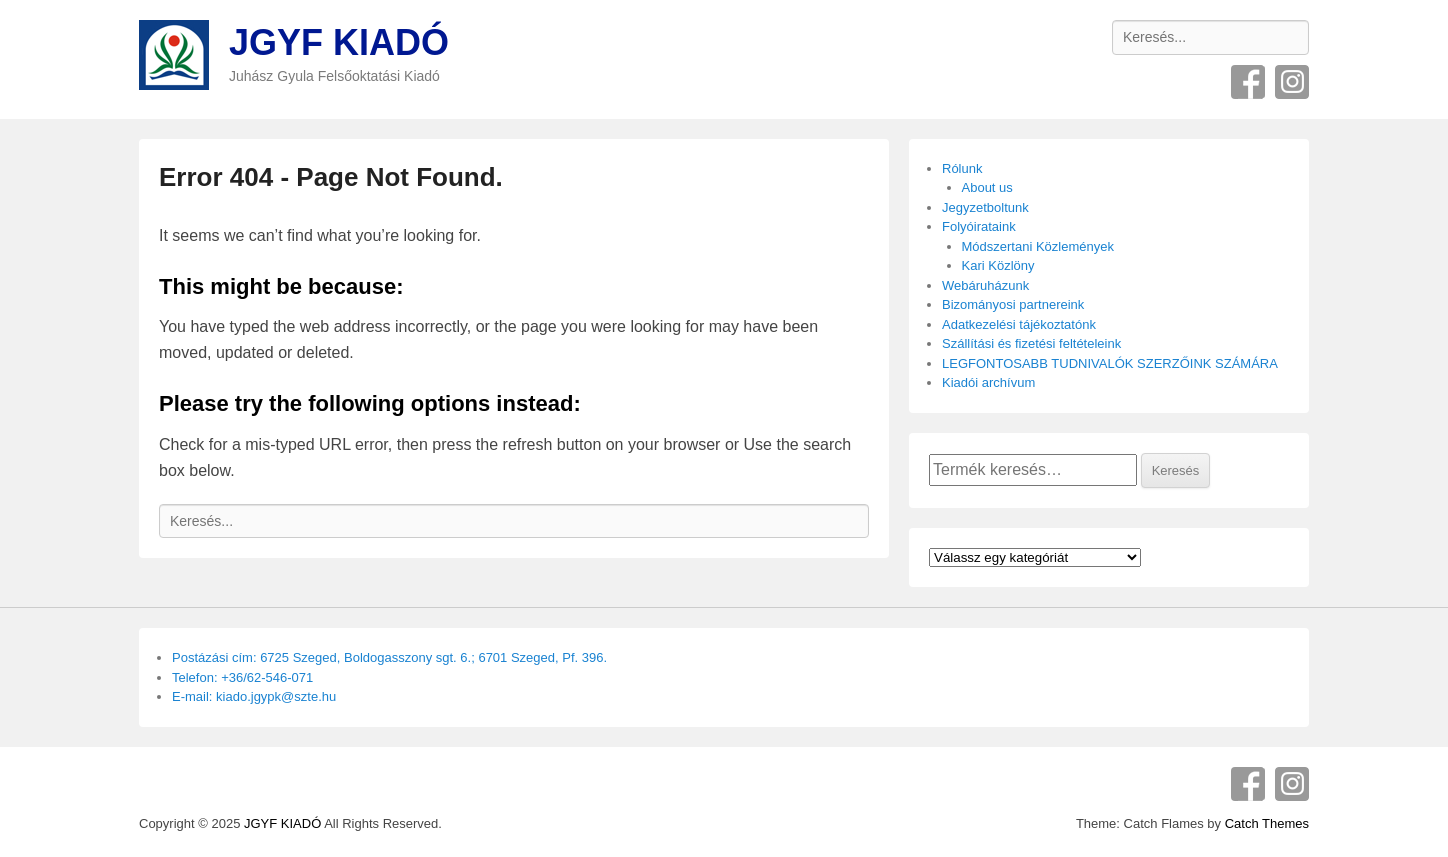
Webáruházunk (985, 285)
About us (987, 187)
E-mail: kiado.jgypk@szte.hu (254, 696)
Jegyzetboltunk (985, 207)
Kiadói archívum (988, 382)
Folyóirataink (979, 226)
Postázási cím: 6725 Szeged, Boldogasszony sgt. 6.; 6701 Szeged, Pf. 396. (389, 657)
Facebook (1248, 82)
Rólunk (962, 168)
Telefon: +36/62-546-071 (242, 677)
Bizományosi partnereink (1013, 304)
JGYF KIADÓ (339, 42)
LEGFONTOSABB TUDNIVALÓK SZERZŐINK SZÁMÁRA (1110, 363)
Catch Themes (1267, 823)
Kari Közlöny (998, 265)
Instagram (1292, 82)
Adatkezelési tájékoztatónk (1019, 324)
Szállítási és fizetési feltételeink (1031, 343)
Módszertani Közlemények (1038, 246)
